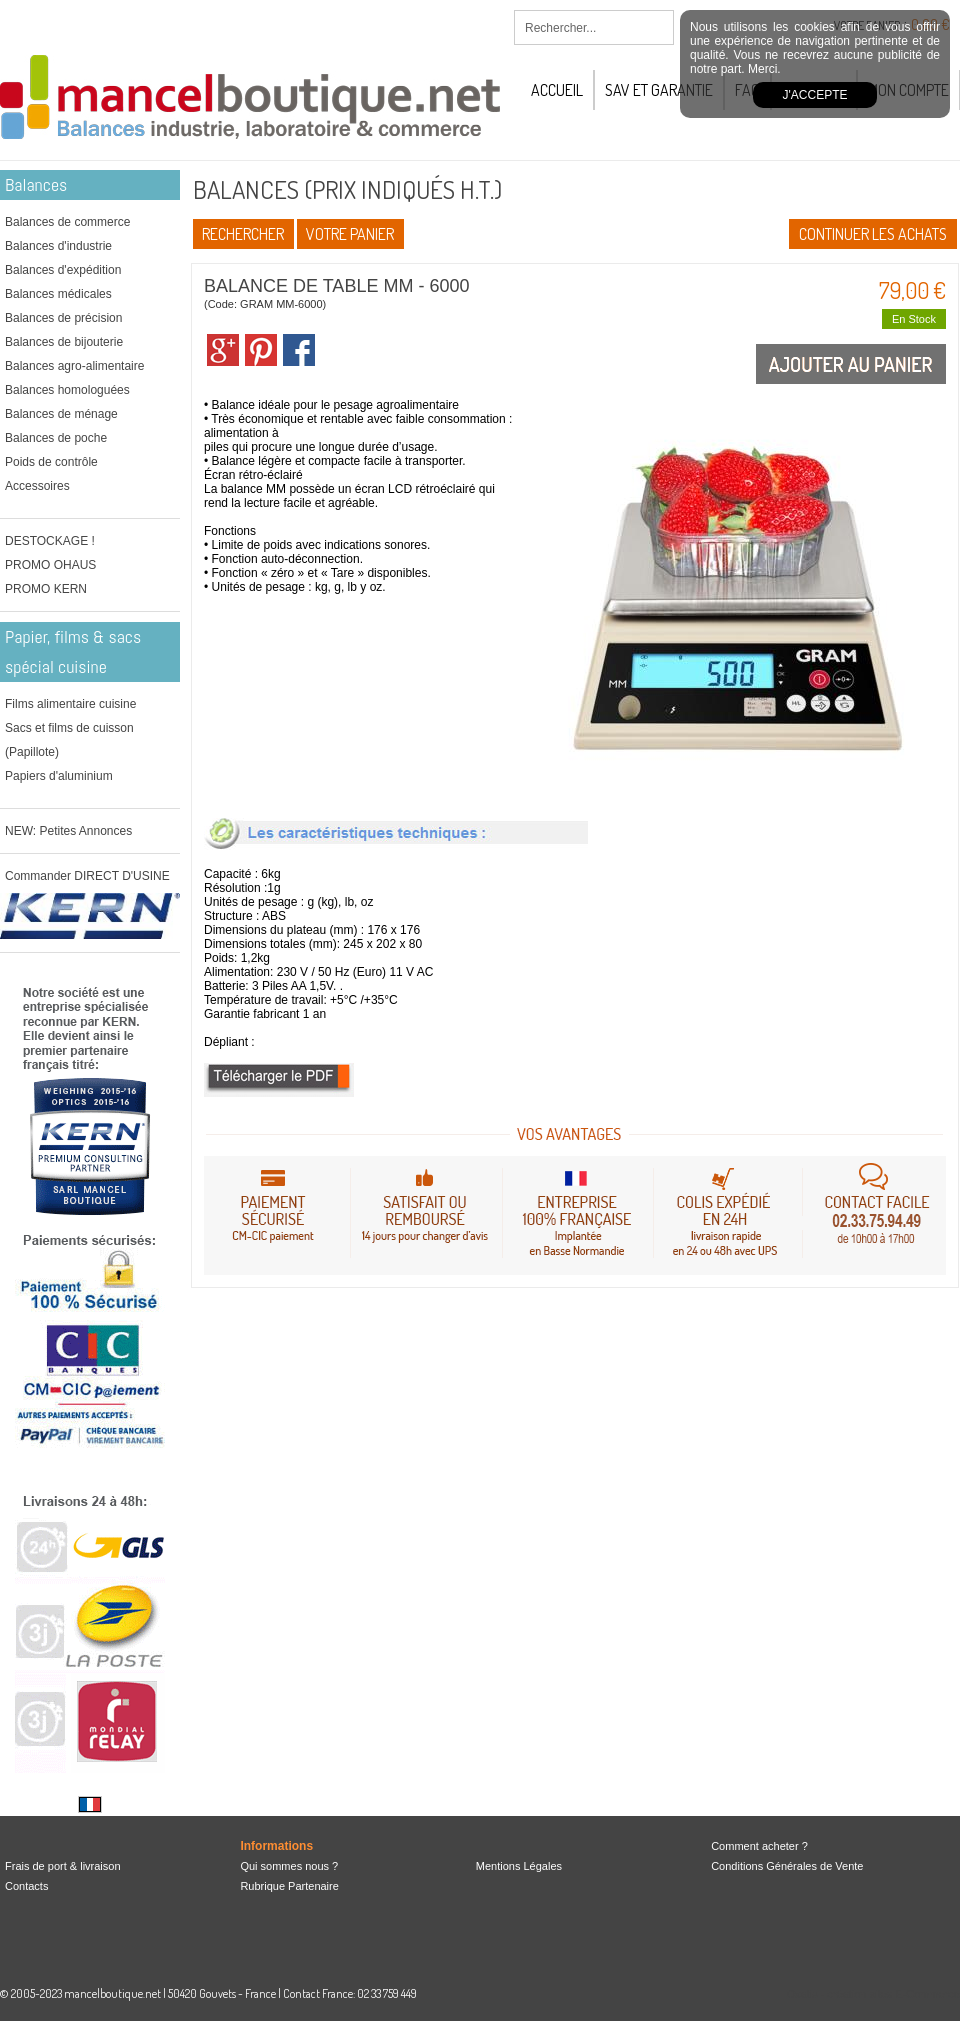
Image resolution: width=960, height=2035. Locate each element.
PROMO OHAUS (50, 565)
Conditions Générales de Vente (787, 1866)
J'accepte (815, 95)
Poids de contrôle (51, 462)
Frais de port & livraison (63, 1866)
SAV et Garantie (659, 90)
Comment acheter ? (759, 1846)
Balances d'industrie (58, 246)
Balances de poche (56, 438)
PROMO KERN (46, 589)
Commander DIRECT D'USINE (87, 876)
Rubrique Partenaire (289, 1886)
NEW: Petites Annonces (68, 831)
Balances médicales (58, 294)
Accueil (557, 90)
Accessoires (37, 486)
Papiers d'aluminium (59, 776)
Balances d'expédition (63, 270)
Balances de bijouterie (64, 342)
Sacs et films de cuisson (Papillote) (69, 740)
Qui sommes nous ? (289, 1866)
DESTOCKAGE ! (50, 541)
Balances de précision (63, 318)
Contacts (26, 1886)
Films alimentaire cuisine (70, 704)
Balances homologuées (67, 390)
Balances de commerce (67, 222)
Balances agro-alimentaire (74, 366)
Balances (36, 184)
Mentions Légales (519, 1866)
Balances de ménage (61, 414)
